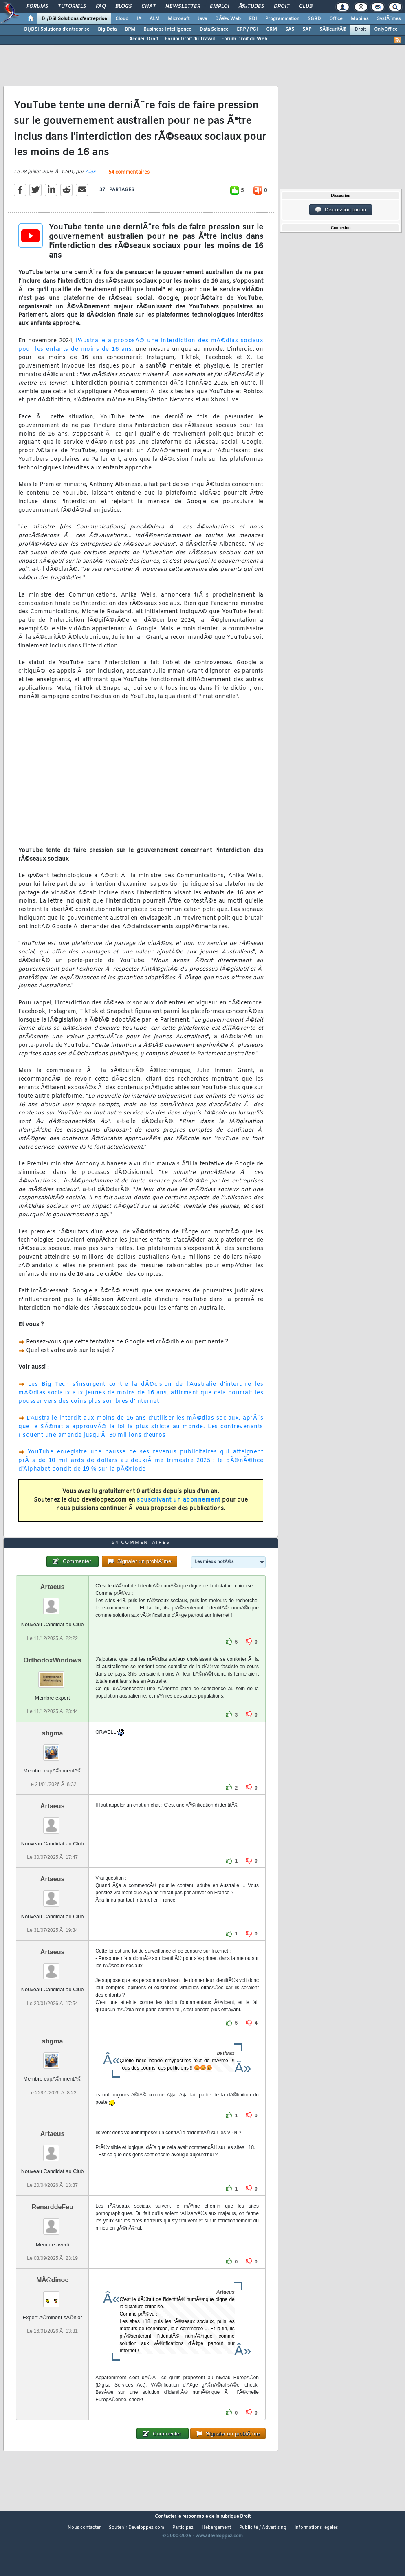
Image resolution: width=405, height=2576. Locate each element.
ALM (155, 19)
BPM (130, 29)
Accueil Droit (143, 39)
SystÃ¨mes (389, 19)
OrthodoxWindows (52, 1688)
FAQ (100, 6)
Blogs (123, 6)
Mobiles (360, 19)
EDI (253, 19)
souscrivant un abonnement (178, 1509)
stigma (52, 1761)
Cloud (121, 19)
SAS (289, 29)
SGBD (314, 19)
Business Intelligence (167, 29)
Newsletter (183, 6)
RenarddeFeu (52, 2235)
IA (138, 19)
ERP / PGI (247, 29)
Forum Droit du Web (244, 39)
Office (336, 19)
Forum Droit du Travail (190, 39)
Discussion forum (340, 210)
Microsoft (178, 19)
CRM (271, 29)
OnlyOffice (386, 29)
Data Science (214, 29)
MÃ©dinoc (52, 2308)
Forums (37, 6)
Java (202, 19)
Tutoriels (72, 6)
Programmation (282, 19)
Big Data (107, 29)
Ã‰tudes (251, 6)
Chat (148, 6)
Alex (90, 181)
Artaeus (52, 1615)
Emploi (219, 6)
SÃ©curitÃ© (332, 29)
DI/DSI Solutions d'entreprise (74, 19)
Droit (281, 6)
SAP (306, 29)
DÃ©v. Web (228, 19)
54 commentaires (129, 181)
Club (305, 6)
